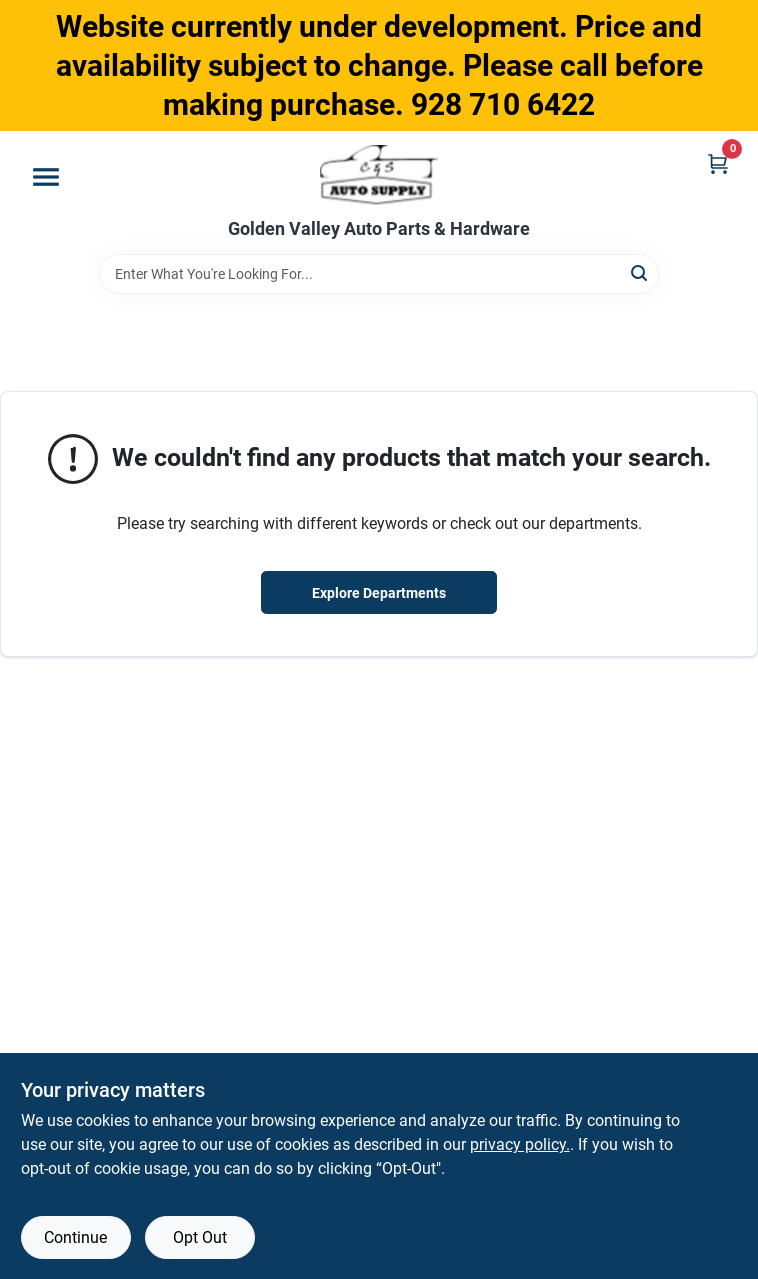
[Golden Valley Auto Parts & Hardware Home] (379, 175)
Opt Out (200, 1237)
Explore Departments (379, 593)
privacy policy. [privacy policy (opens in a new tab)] (520, 1144)
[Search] (640, 272)
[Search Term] (379, 274)
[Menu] (46, 177)
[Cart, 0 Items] (718, 163)
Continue (75, 1237)
